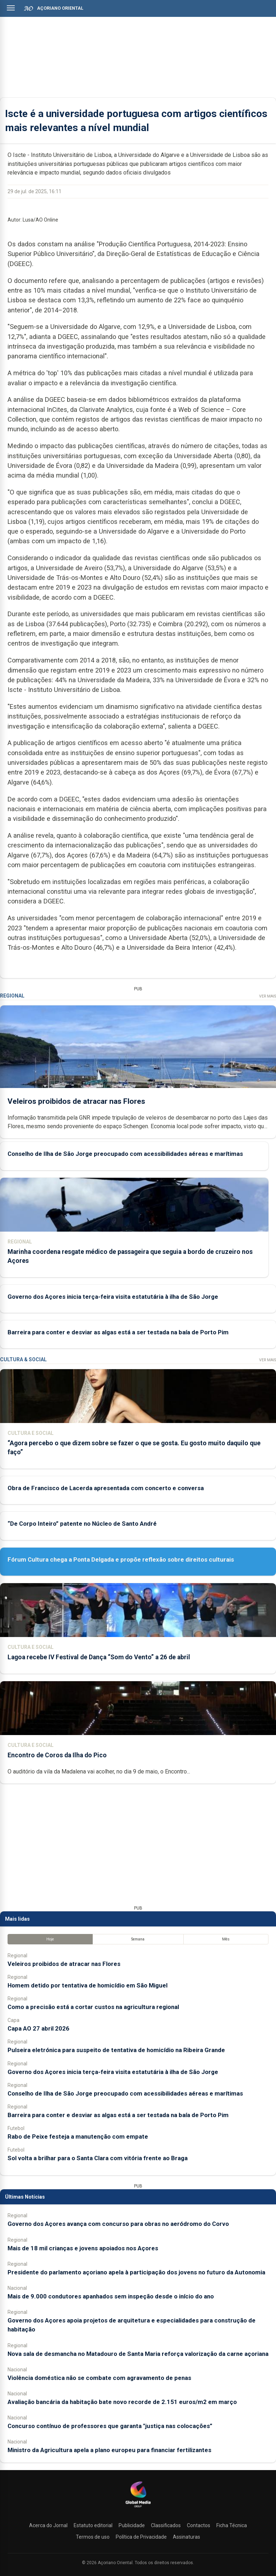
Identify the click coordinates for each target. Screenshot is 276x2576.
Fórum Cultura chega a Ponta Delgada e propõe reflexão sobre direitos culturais (121, 1559)
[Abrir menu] (10, 7)
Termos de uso (93, 2537)
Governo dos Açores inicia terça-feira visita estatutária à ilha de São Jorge (113, 1296)
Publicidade (132, 2525)
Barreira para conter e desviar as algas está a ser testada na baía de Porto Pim (118, 1332)
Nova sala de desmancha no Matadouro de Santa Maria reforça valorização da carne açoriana (138, 2353)
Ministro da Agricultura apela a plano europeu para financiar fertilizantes (109, 2450)
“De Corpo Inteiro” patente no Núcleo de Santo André (82, 1523)
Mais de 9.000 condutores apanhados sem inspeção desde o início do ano (111, 2296)
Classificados (166, 2525)
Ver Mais (267, 996)
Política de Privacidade (141, 2537)
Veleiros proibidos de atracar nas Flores (76, 1101)
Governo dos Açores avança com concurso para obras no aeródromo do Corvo (118, 2223)
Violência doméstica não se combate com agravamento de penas (99, 2377)
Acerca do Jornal (48, 2525)
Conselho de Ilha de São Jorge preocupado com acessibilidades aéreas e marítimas (125, 1153)
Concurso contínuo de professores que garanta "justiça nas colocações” (110, 2425)
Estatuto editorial (93, 2525)
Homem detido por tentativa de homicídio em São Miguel (87, 1985)
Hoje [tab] (50, 1939)
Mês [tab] (226, 1939)
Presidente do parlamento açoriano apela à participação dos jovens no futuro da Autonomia (136, 2272)
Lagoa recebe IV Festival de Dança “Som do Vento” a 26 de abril (99, 1657)
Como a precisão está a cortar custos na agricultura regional (93, 2006)
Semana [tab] (137, 1939)
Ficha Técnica (231, 2525)
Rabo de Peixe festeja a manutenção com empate (78, 2136)
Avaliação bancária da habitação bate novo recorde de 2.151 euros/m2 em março (122, 2401)
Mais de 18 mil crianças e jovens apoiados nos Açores (83, 2248)
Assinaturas (186, 2537)
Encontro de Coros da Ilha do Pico (57, 1755)
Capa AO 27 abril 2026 (38, 2028)
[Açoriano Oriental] (138, 2508)
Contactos (198, 2525)
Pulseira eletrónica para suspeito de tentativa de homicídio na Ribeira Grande (116, 2050)
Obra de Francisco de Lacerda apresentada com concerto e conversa (106, 1488)
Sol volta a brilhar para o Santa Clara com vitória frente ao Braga (98, 2158)
